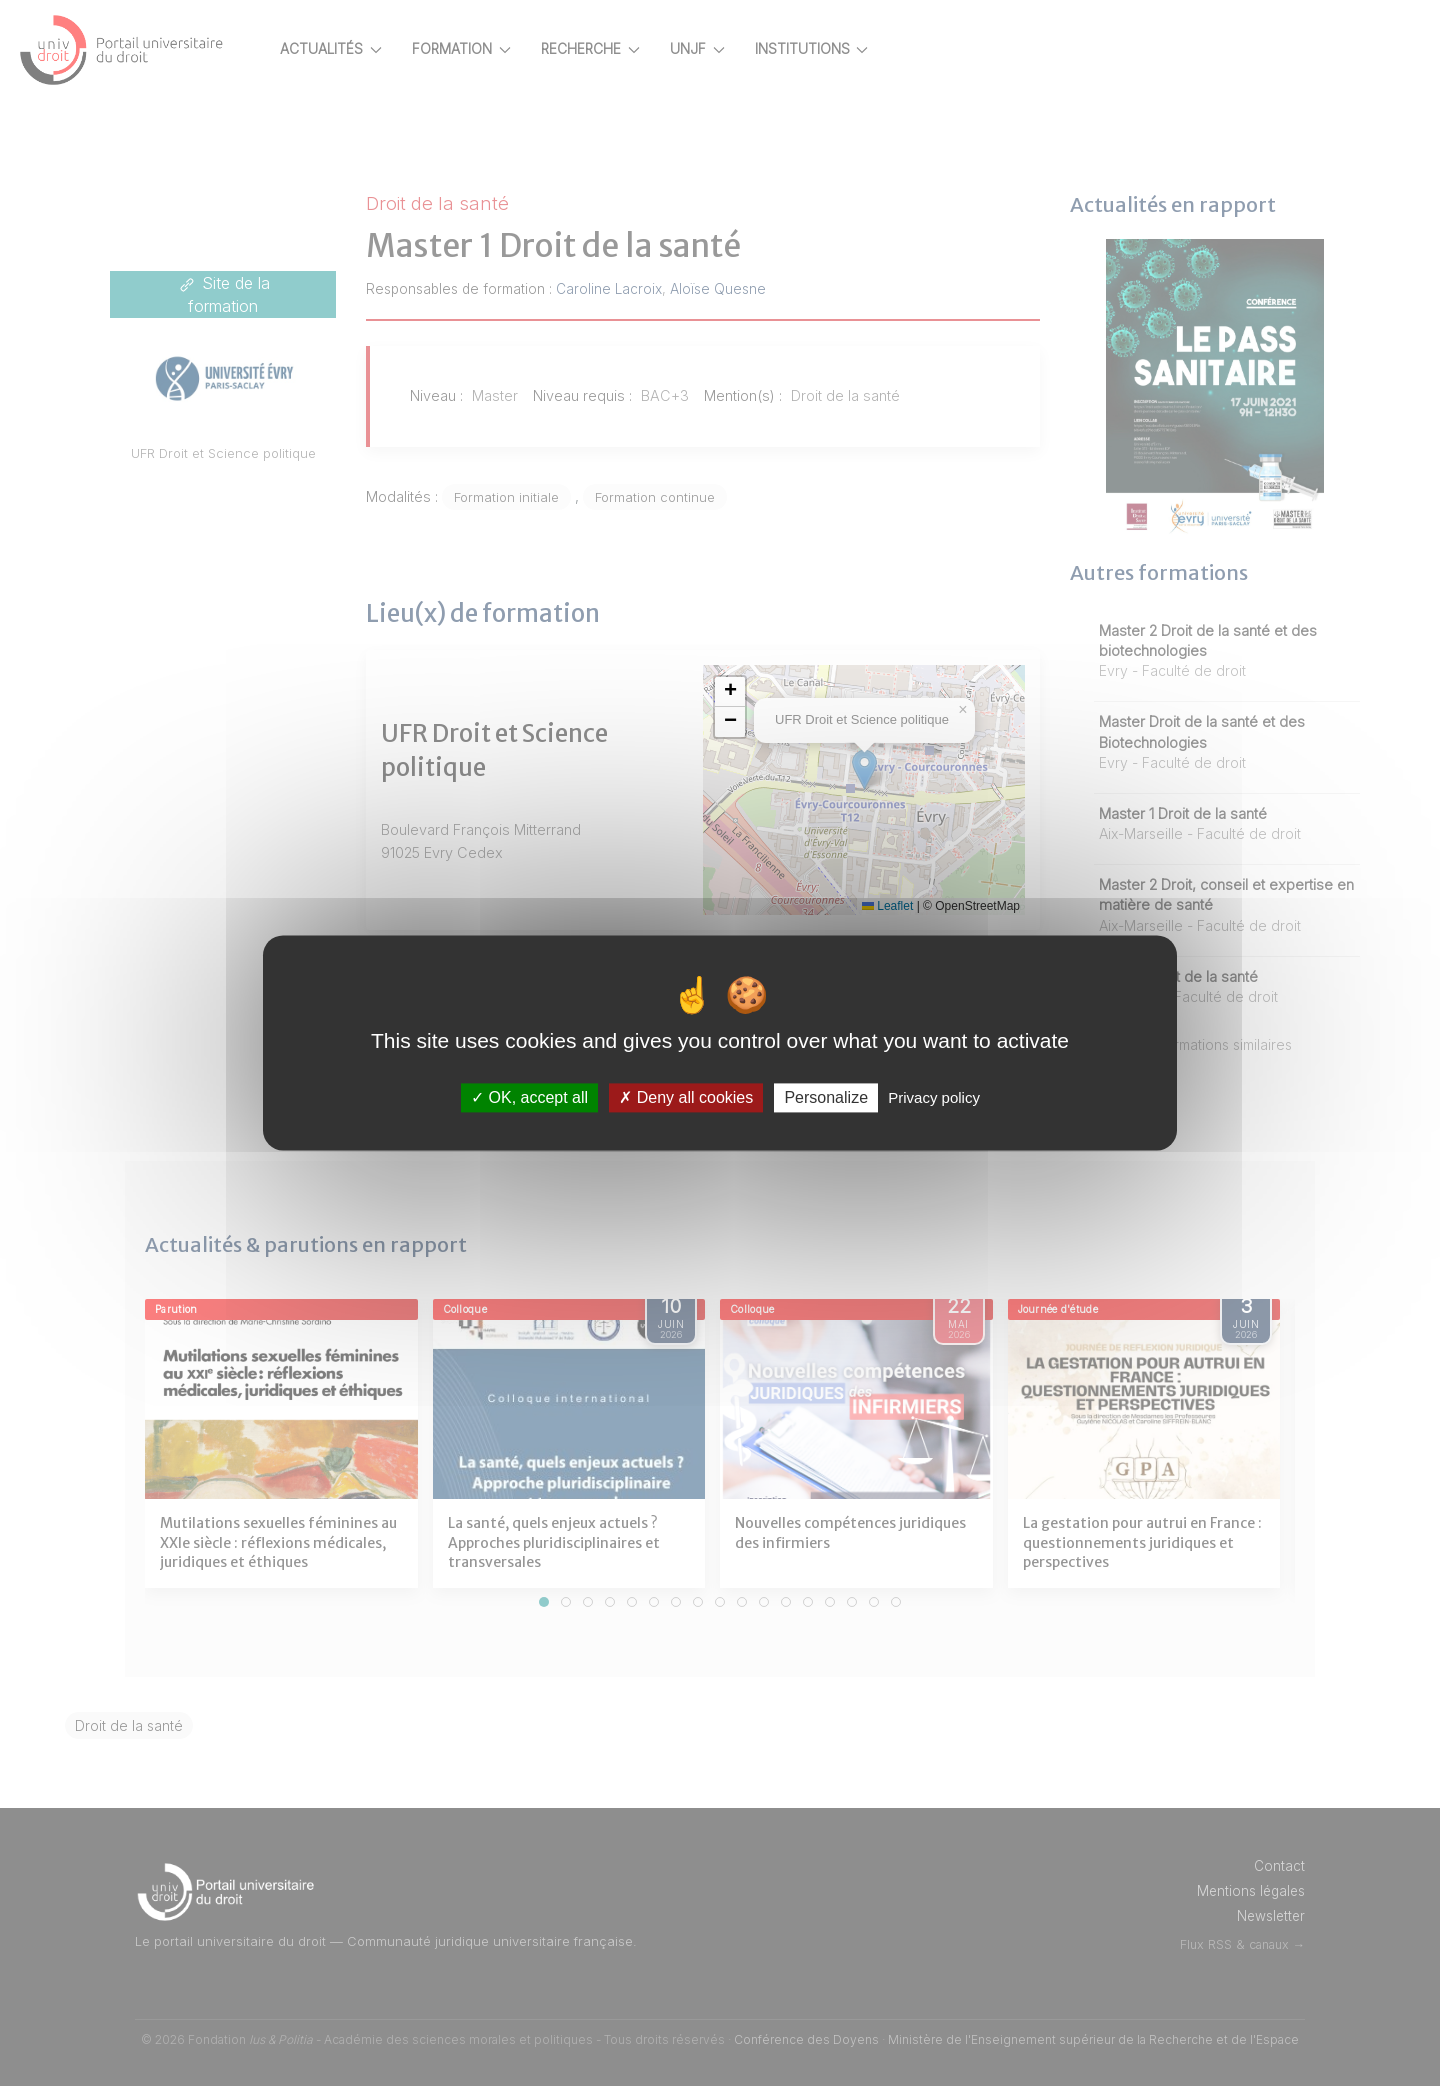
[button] (767, 692)
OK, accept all (529, 1097)
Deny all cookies (686, 1097)
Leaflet (904, 906)
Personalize (826, 1097)
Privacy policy (934, 1097)
